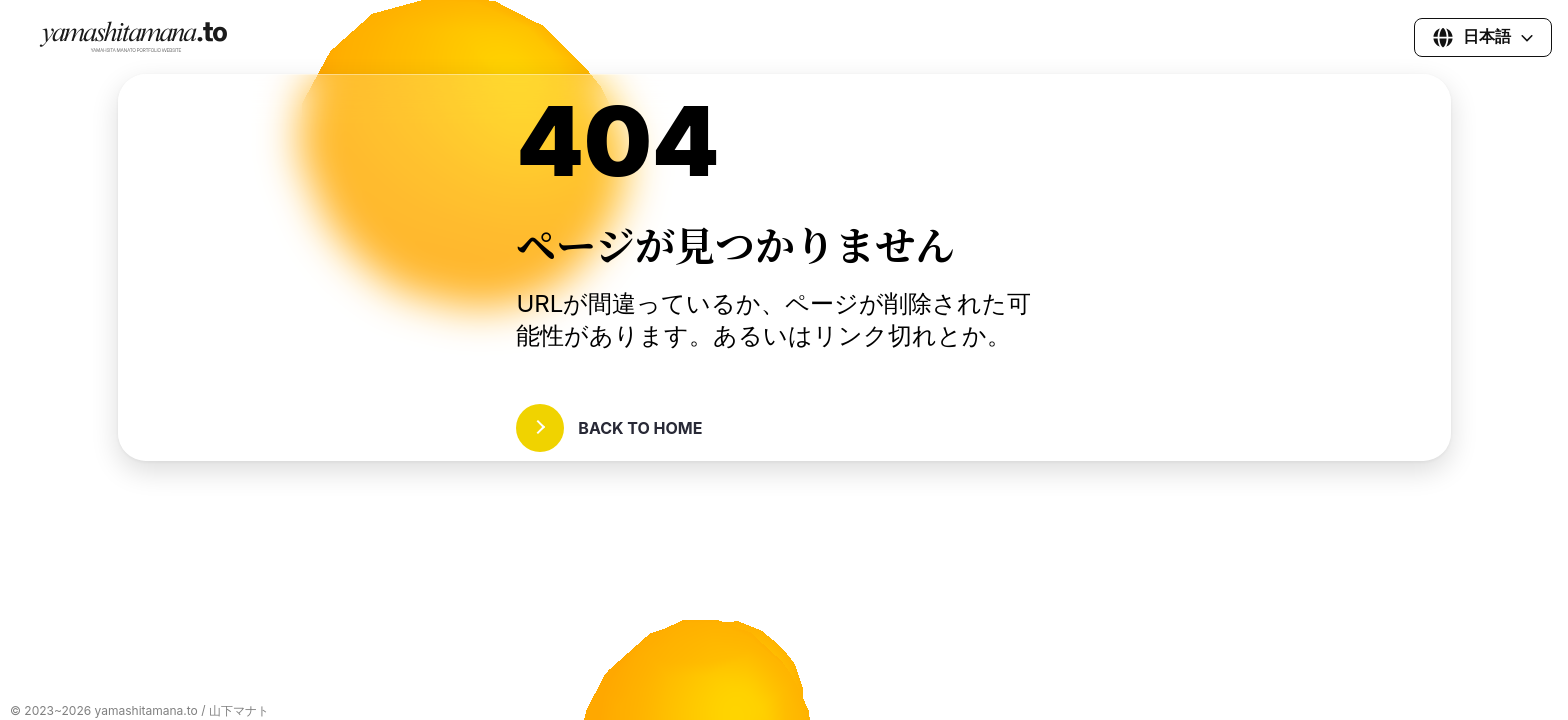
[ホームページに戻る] (136, 48)
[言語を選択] (1483, 37)
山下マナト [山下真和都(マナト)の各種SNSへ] (239, 710)
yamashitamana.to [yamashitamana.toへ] (146, 710)
